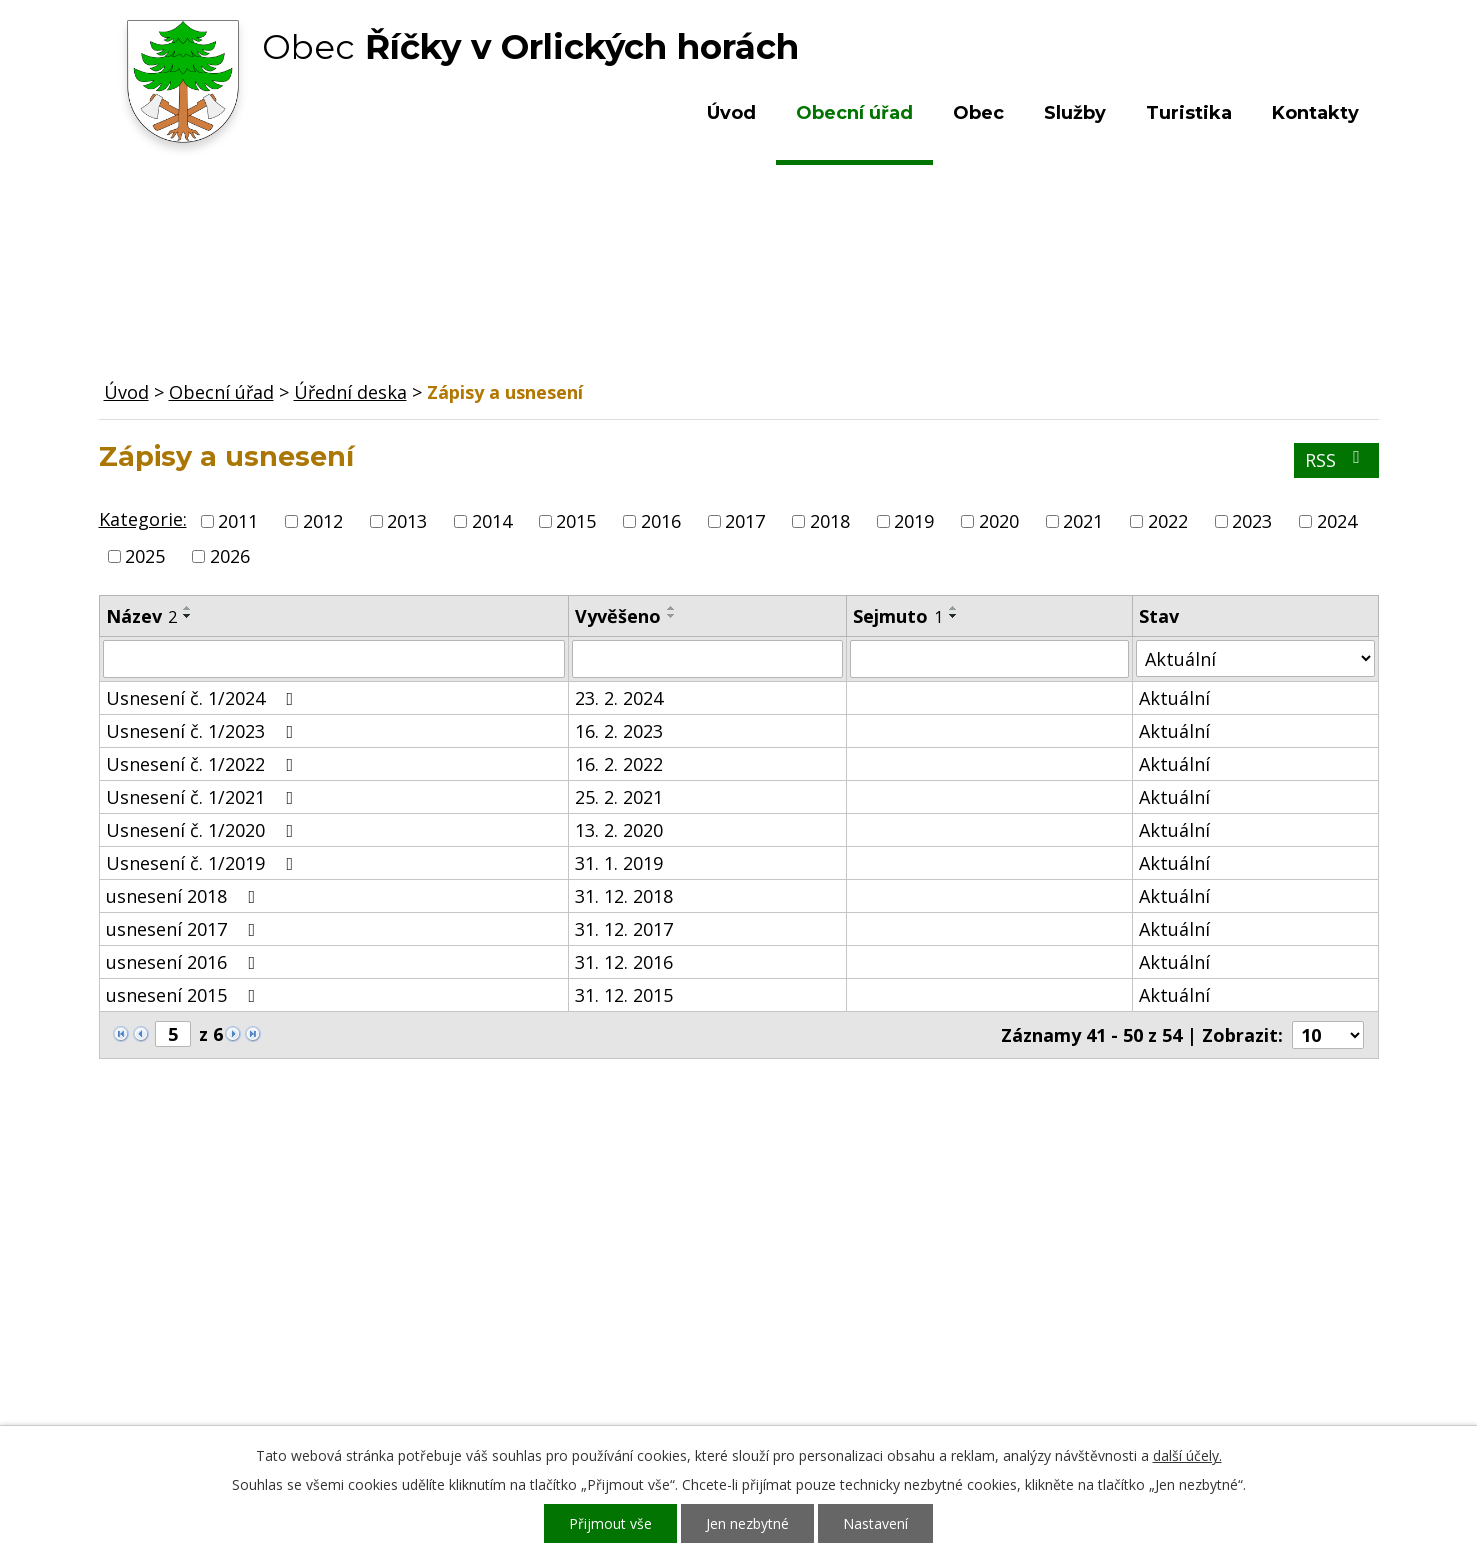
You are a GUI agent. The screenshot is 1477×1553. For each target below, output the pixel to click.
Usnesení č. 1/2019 (204, 863)
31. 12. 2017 (624, 929)
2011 (238, 521)
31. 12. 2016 (624, 962)
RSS (1336, 460)
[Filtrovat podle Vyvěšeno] (707, 659)
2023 (1252, 521)
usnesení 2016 (185, 962)
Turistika (1189, 113)
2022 (1168, 521)
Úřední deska (350, 392)
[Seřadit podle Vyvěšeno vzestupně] (672, 608)
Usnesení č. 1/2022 (204, 764)
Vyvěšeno (618, 616)
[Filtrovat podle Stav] (1255, 658)
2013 (407, 521)
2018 (830, 521)
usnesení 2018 (185, 896)
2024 (1337, 521)
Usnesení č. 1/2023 (204, 731)
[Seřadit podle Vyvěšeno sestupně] (672, 616)
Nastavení (875, 1523)
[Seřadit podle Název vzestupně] (188, 608)
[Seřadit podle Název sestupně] (188, 616)
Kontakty (1315, 113)
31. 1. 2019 (619, 863)
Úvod (731, 113)
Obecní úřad (854, 113)
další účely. (1187, 1455)
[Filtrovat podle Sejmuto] (989, 659)
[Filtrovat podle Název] (334, 659)
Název (141, 616)
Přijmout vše (610, 1523)
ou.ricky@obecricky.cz (692, 1347)
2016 (661, 521)
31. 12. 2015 (624, 995)
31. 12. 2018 (624, 896)
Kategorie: (143, 519)
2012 (323, 521)
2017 (745, 521)
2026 (230, 556)
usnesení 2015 (185, 995)
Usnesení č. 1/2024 (204, 698)
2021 (1083, 521)
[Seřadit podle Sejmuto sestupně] (954, 616)
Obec (978, 113)
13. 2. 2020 (619, 830)
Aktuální (1174, 698)
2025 (145, 556)
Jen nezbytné (747, 1523)
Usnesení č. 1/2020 (204, 830)
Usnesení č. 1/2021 (204, 797)
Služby (1075, 113)
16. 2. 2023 (619, 731)
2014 (492, 521)
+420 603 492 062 (604, 1289)
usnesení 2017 (185, 929)
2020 (999, 521)
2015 (576, 521)
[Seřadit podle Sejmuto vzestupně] (954, 608)
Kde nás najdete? (1161, 1269)
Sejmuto (898, 616)
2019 (914, 521)
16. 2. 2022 (619, 764)
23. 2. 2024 (619, 698)
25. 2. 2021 (619, 797)
